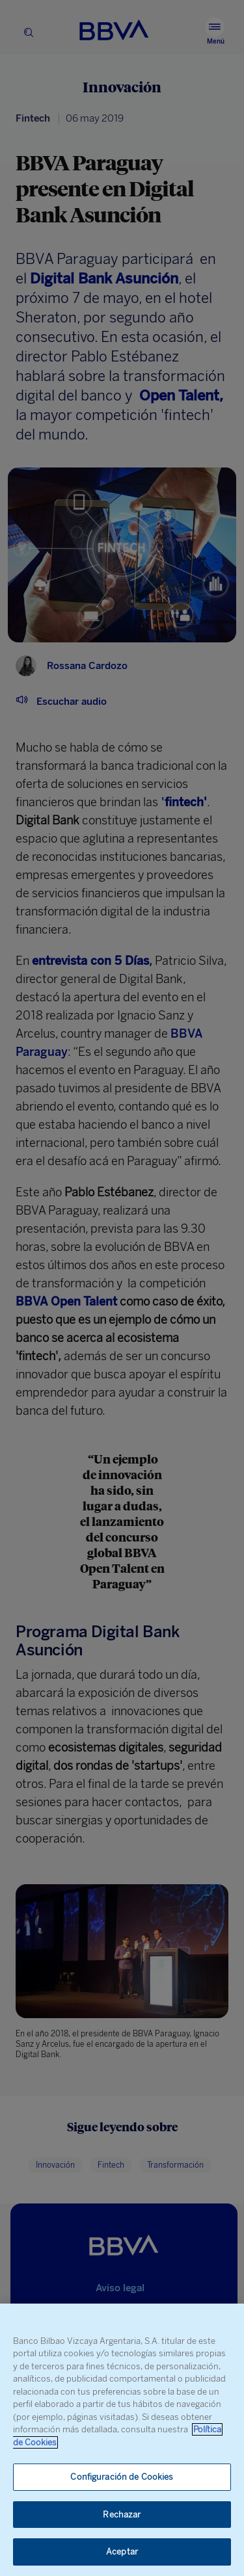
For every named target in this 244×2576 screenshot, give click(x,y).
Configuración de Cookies (121, 2477)
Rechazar (122, 2514)
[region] (122, 2440)
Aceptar (122, 2551)
